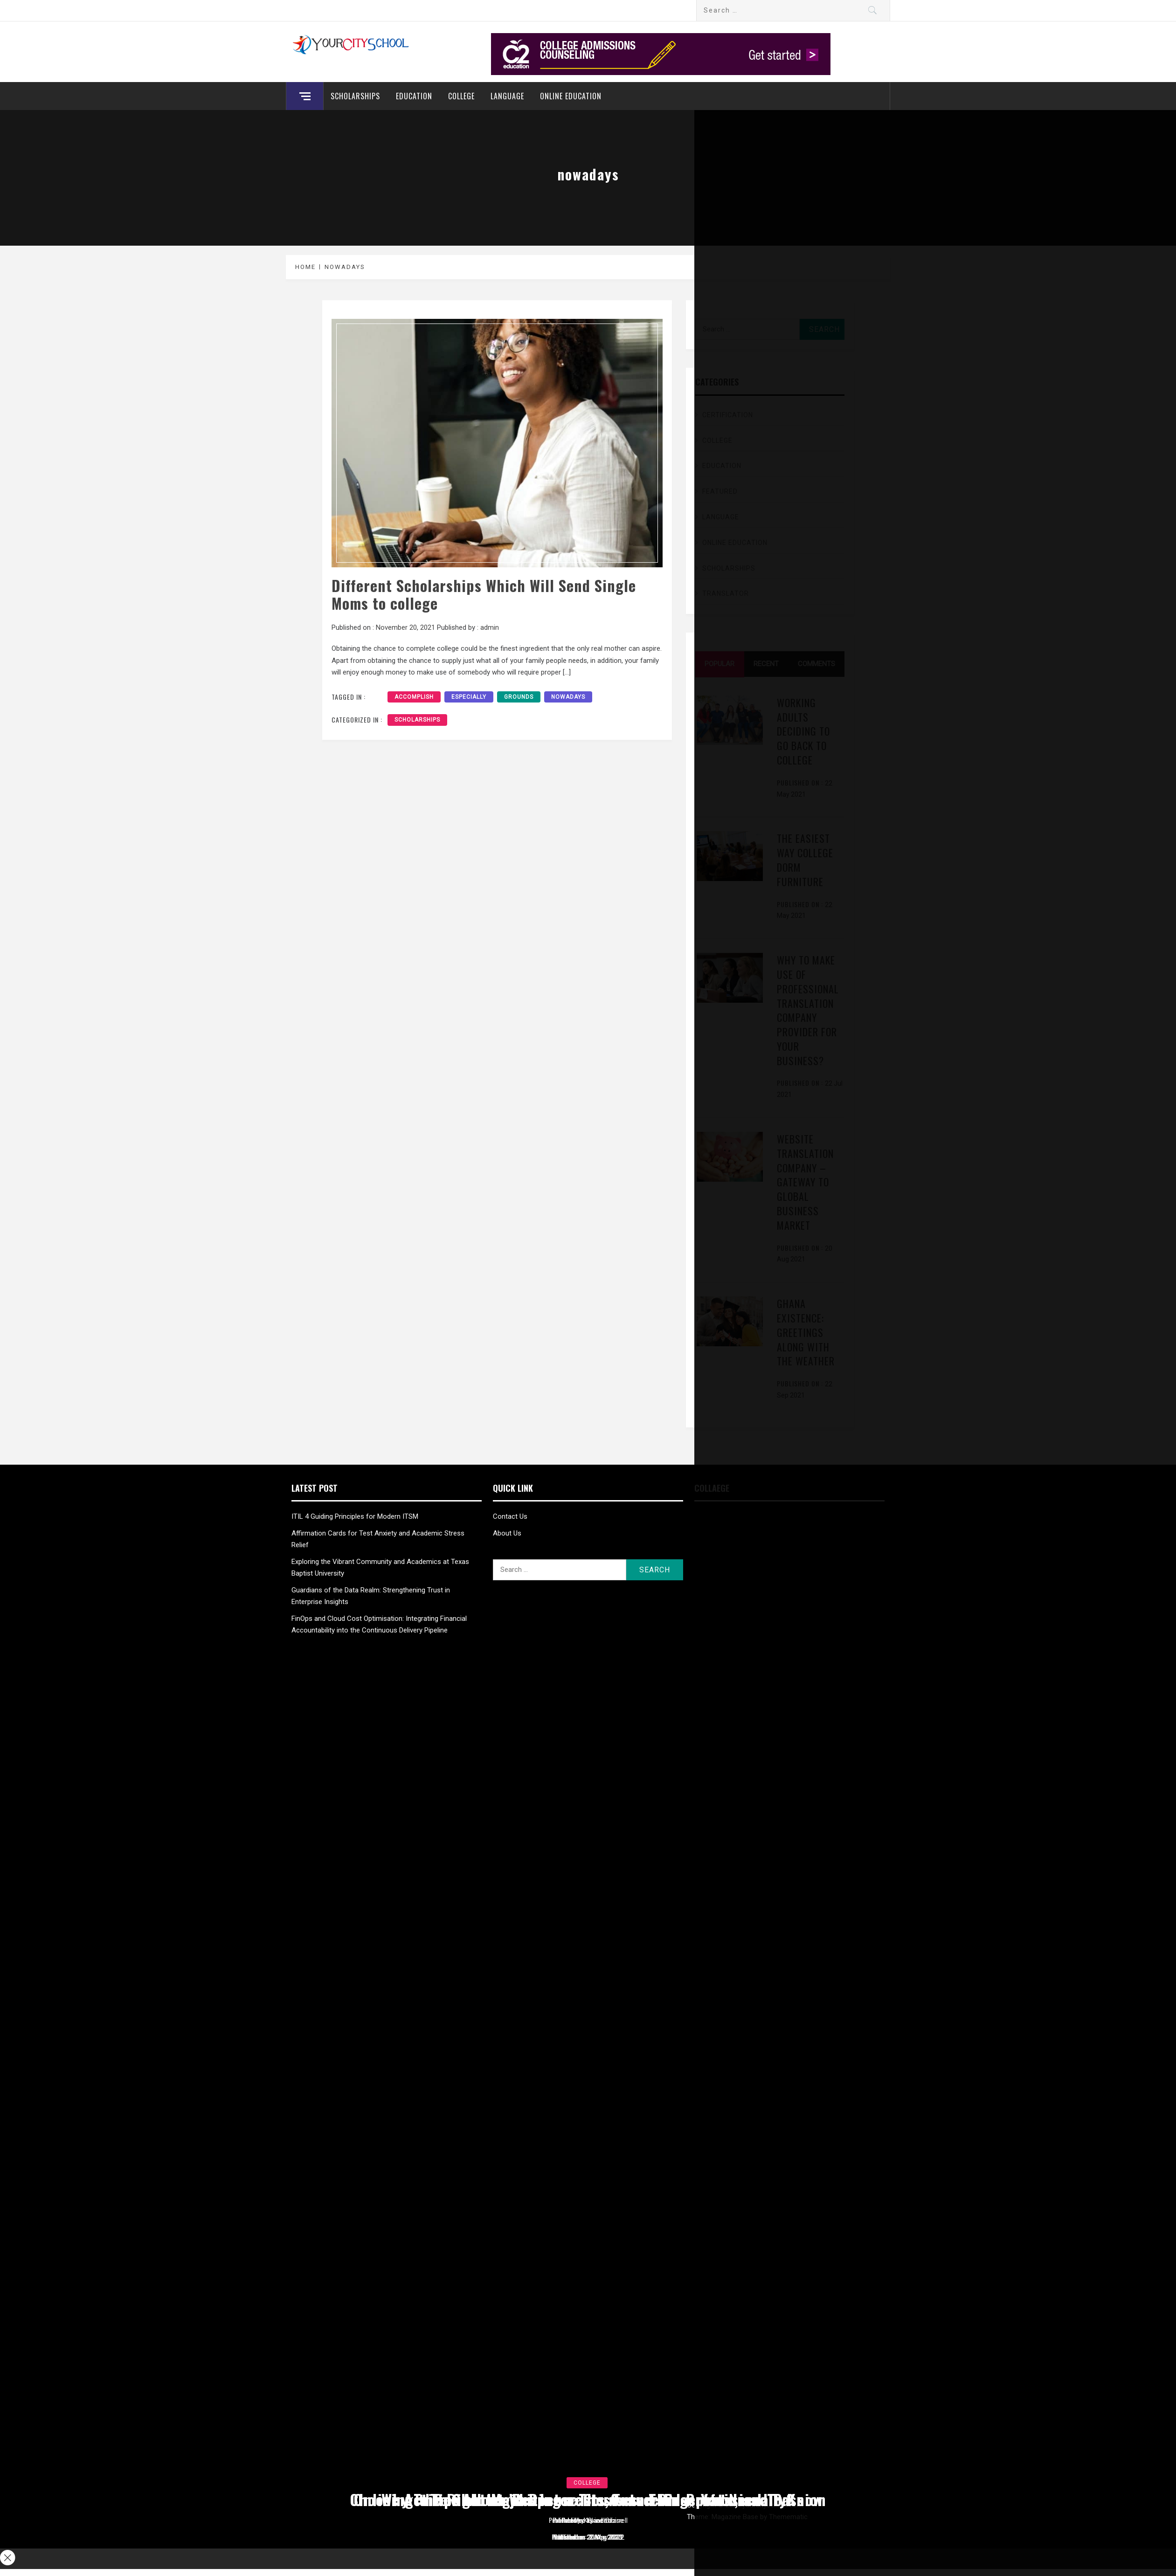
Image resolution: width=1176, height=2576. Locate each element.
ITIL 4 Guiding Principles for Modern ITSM (354, 1516)
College (461, 96)
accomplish (414, 697)
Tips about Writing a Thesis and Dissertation (588, 2499)
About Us (507, 1533)
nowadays (568, 697)
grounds (518, 697)
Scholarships (355, 96)
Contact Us (510, 1516)
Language (507, 96)
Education (414, 96)
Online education (571, 96)
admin (489, 627)
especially (468, 697)
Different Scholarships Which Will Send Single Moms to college (484, 594)
